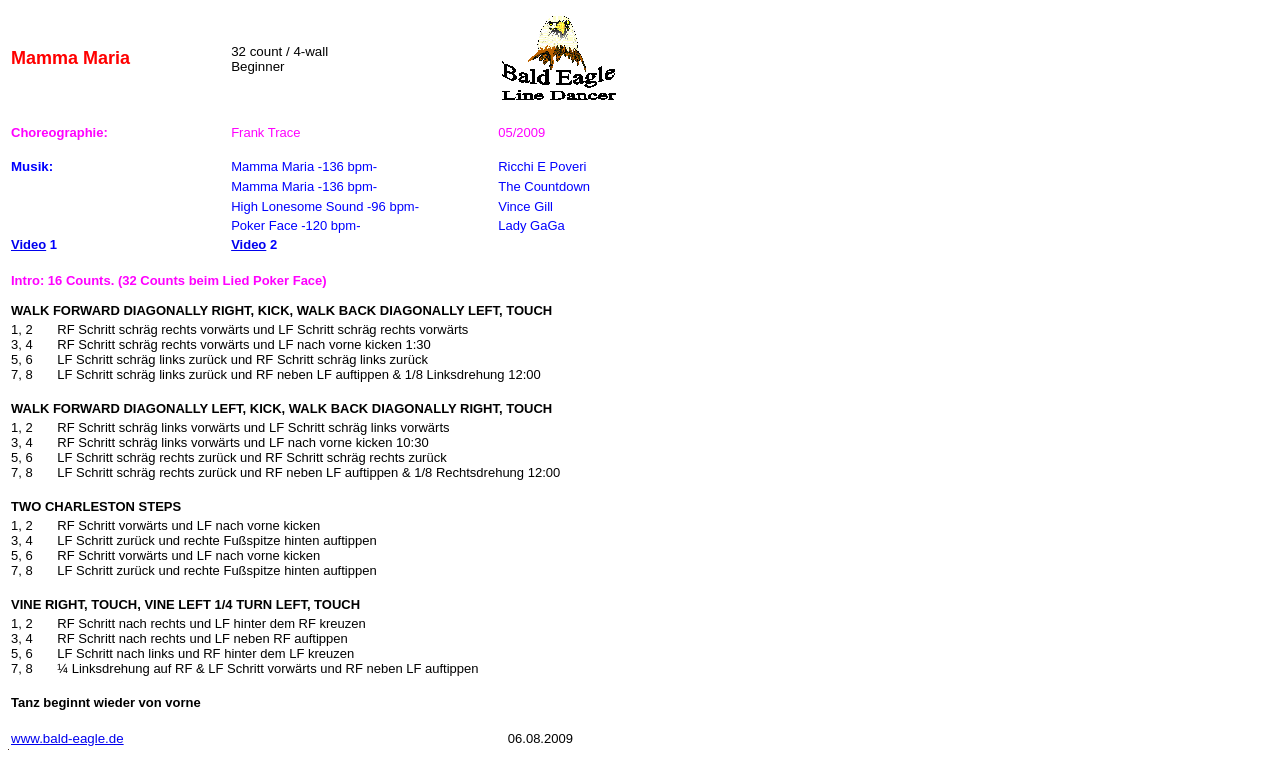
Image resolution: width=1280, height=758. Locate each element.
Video (28, 244)
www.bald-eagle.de (67, 738)
